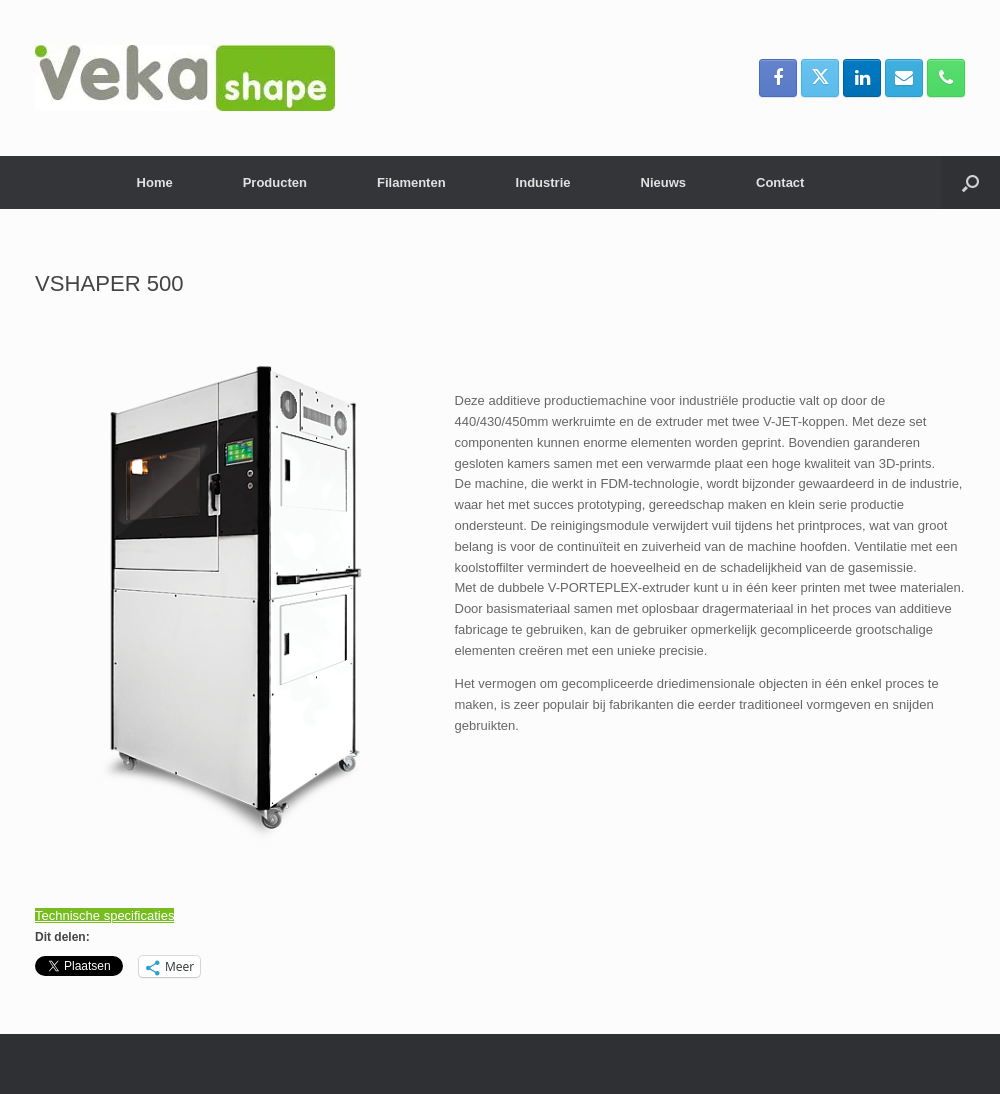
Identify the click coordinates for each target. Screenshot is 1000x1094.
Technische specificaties (104, 915)
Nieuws (664, 182)
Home (155, 182)
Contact (780, 182)
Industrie (543, 182)
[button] (970, 182)
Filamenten (411, 182)
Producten (275, 182)
